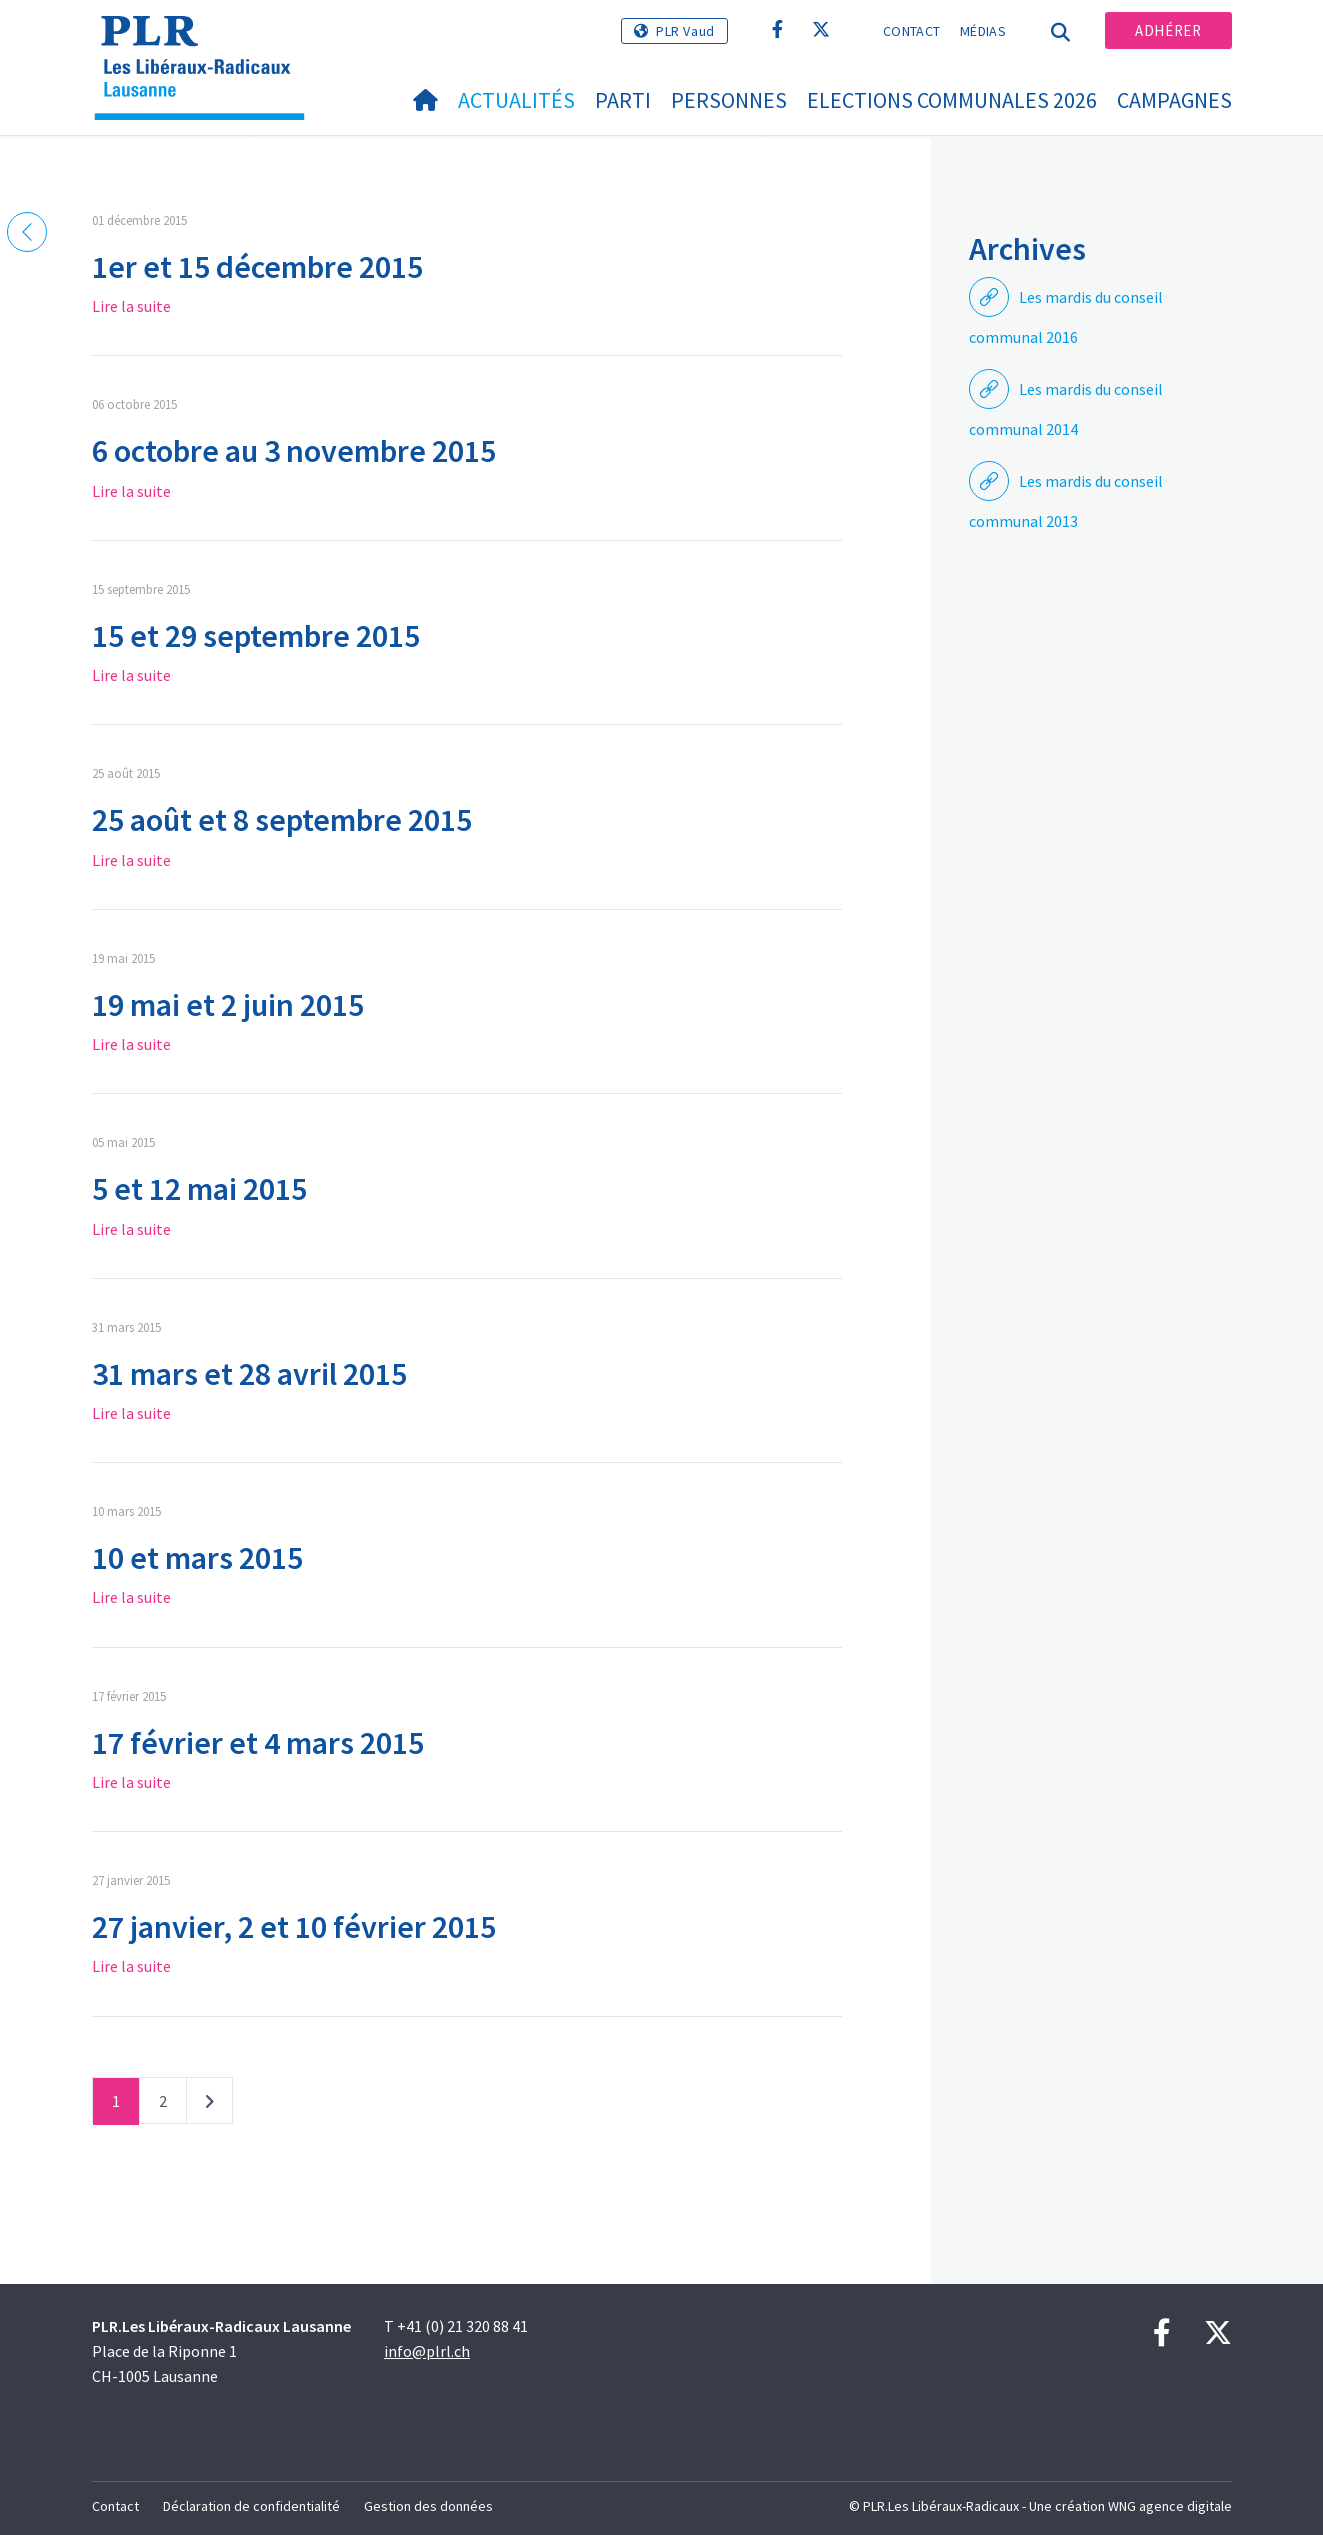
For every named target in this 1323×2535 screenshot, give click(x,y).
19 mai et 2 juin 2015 (228, 1005)
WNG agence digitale (1170, 2506)
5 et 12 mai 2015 (199, 1189)
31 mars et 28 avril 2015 (249, 1374)
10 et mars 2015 (197, 1558)
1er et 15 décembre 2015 (257, 267)
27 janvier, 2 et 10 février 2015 (294, 1927)
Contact (911, 31)
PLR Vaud (685, 31)
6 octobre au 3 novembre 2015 (294, 451)
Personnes (729, 100)
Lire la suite (131, 306)
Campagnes (1174, 100)
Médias (983, 31)
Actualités (516, 100)
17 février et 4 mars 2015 (258, 1743)
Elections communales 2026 (952, 100)
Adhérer (1168, 30)
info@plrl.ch (427, 2351)
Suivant (209, 2105)
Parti (623, 100)
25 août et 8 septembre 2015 (282, 820)
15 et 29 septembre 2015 (256, 636)
